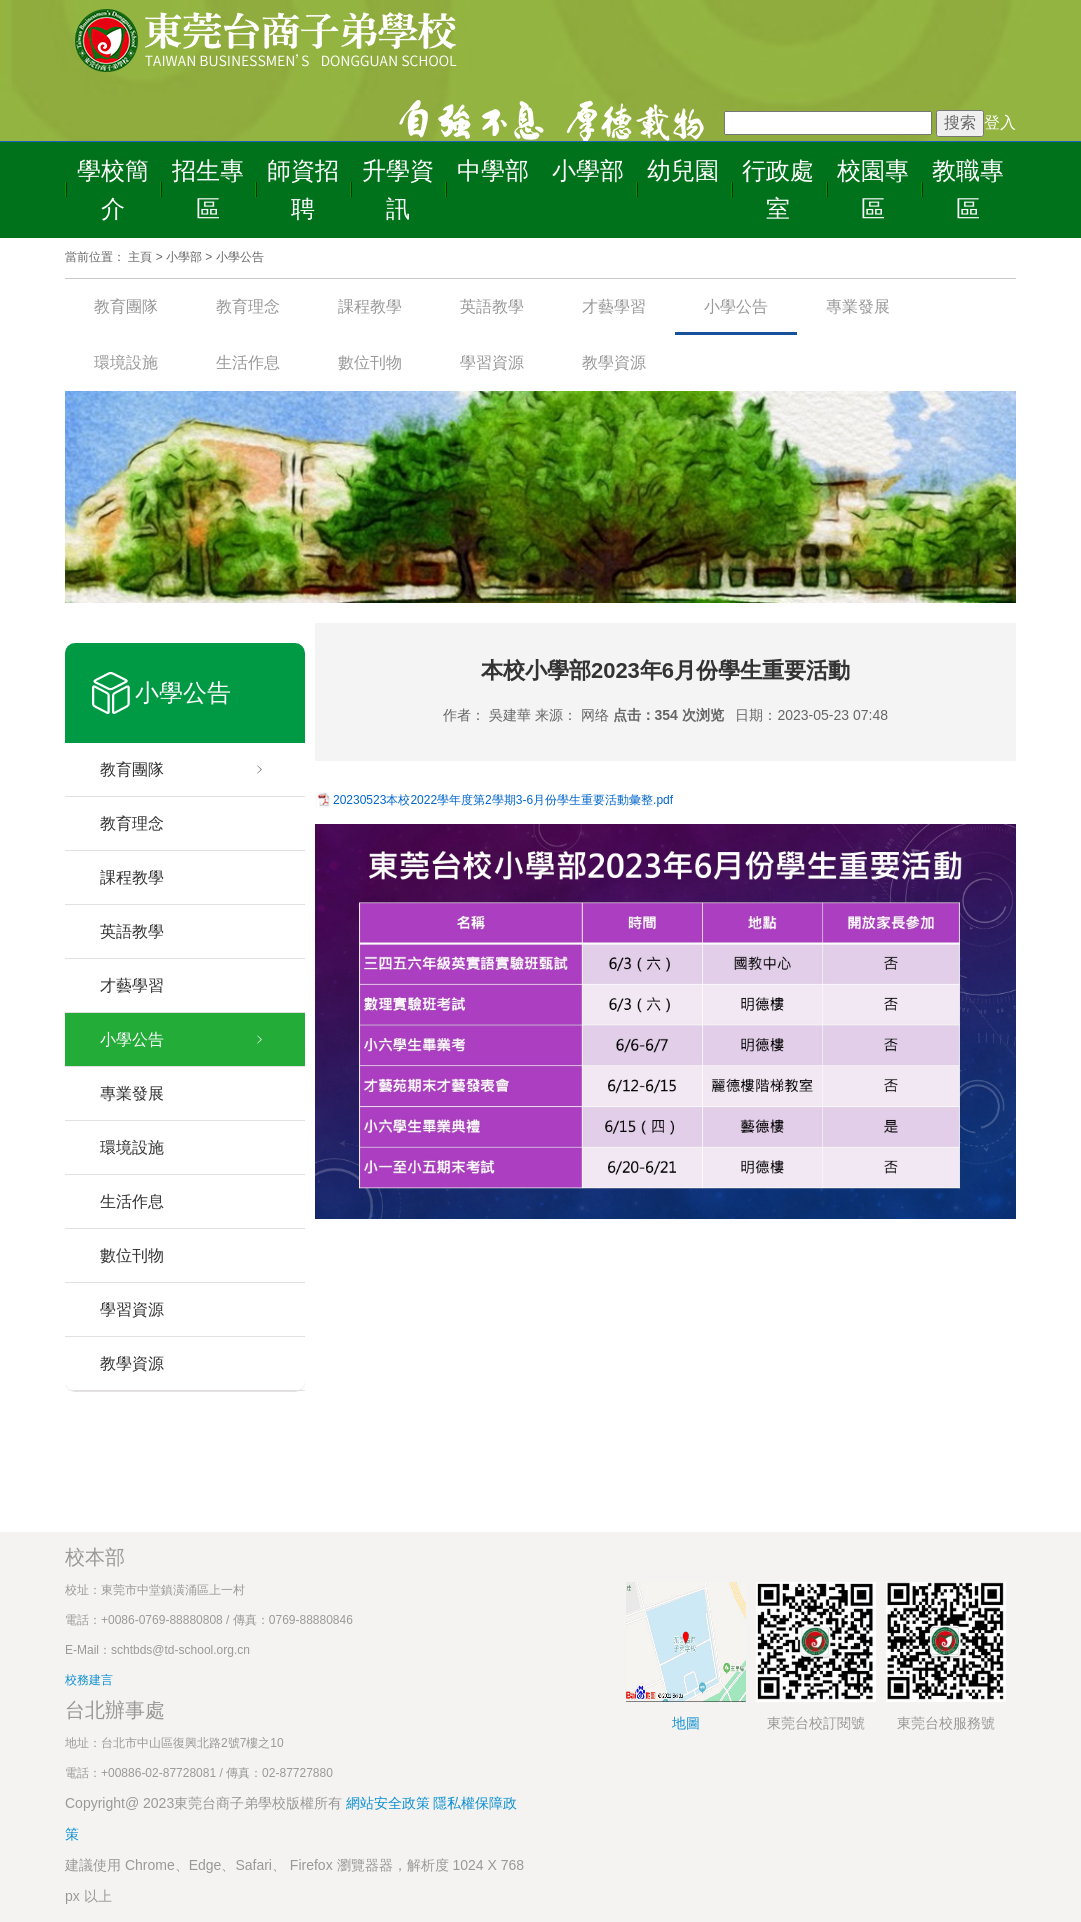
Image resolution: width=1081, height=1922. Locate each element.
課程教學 (370, 306)
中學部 (493, 170)
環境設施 (126, 362)
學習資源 (492, 362)
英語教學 (492, 306)
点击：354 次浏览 (668, 715)
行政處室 (778, 189)
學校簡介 (113, 189)
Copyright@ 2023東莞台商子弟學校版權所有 (203, 1803)
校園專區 (873, 189)
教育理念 (248, 306)
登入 (1000, 122)
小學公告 (240, 257)
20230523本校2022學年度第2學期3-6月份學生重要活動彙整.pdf (503, 800)
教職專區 (968, 189)
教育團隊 (126, 306)
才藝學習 (614, 306)
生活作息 (248, 362)
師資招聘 (303, 189)
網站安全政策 (390, 1803)
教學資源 (614, 362)
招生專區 (208, 189)
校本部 (95, 1557)
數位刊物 (370, 362)
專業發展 (858, 306)
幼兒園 (683, 170)
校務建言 (89, 1680)
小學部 (588, 170)
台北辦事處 (115, 1710)
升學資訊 (398, 189)
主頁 (140, 257)
